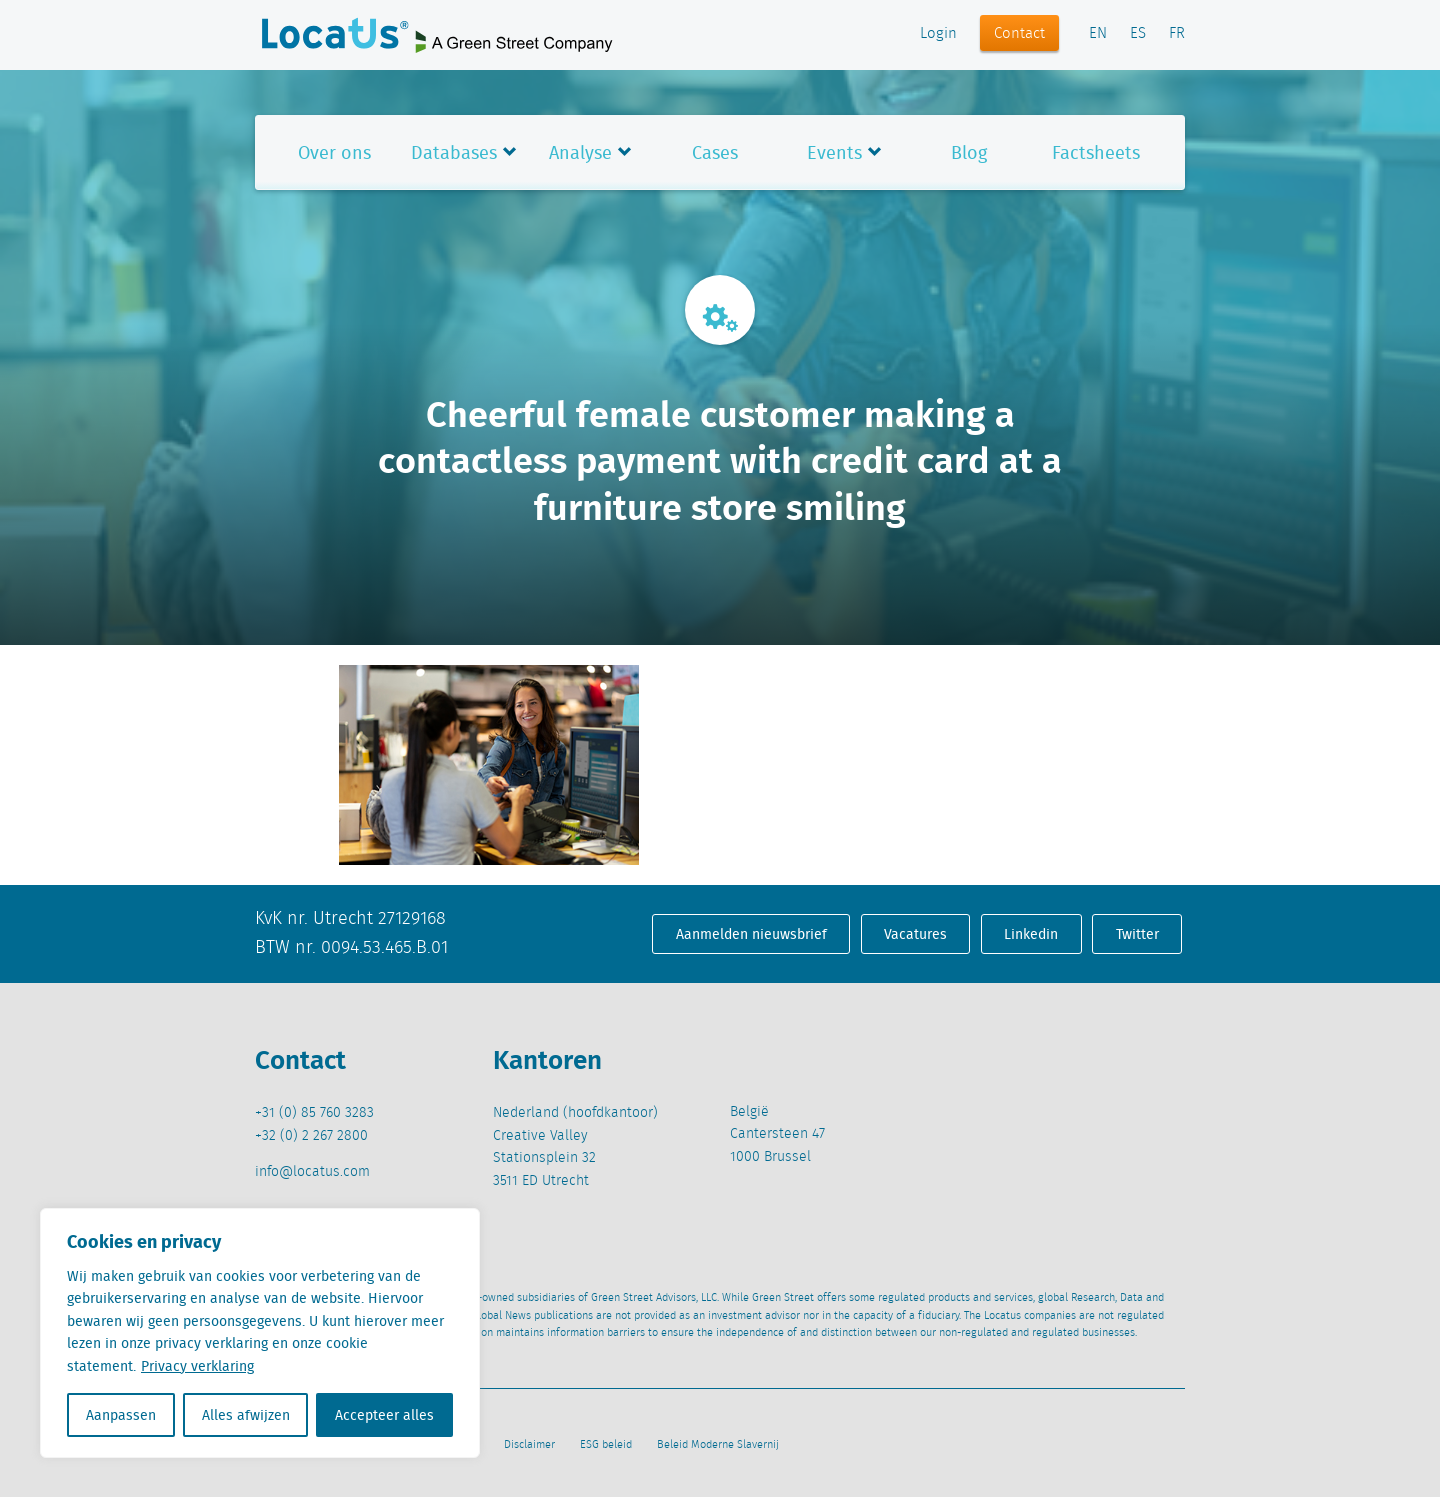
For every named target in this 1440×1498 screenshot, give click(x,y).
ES (1138, 34)
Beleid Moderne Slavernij (718, 1445)
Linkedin (1031, 934)
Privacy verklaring (197, 1366)
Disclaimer (529, 1445)
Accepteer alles (384, 1415)
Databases (454, 152)
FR (1177, 34)
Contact (1019, 34)
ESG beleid (606, 1445)
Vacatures (915, 934)
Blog (969, 152)
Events (834, 152)
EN (1098, 34)
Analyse (580, 152)
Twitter (1137, 934)
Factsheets (1096, 152)
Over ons (334, 152)
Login (938, 34)
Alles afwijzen (246, 1415)
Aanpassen (121, 1415)
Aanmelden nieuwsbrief (751, 934)
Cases (715, 152)
